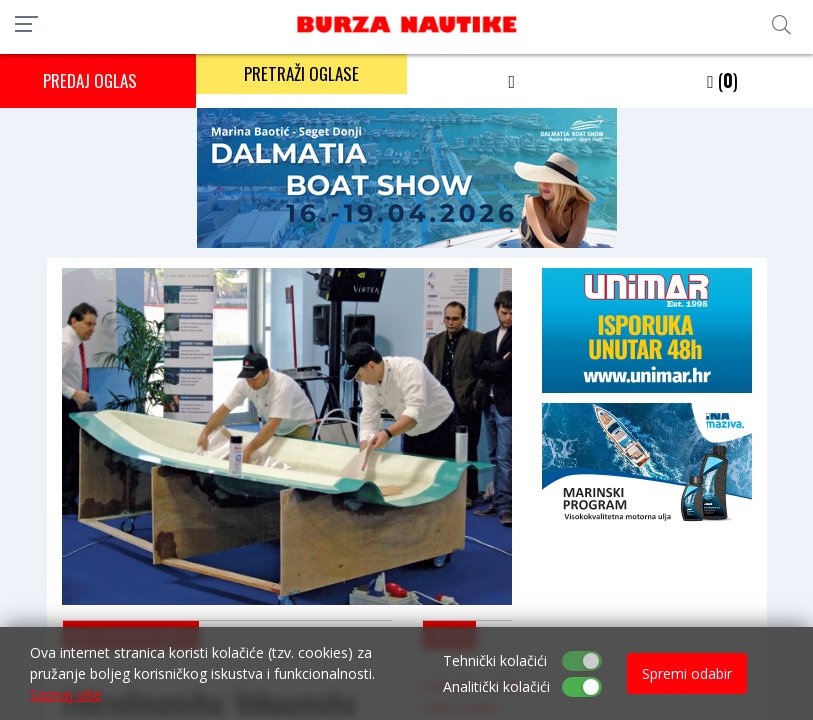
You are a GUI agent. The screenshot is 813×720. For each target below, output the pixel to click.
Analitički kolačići (496, 686)
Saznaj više (66, 694)
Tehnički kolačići (495, 660)
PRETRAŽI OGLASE (301, 73)
